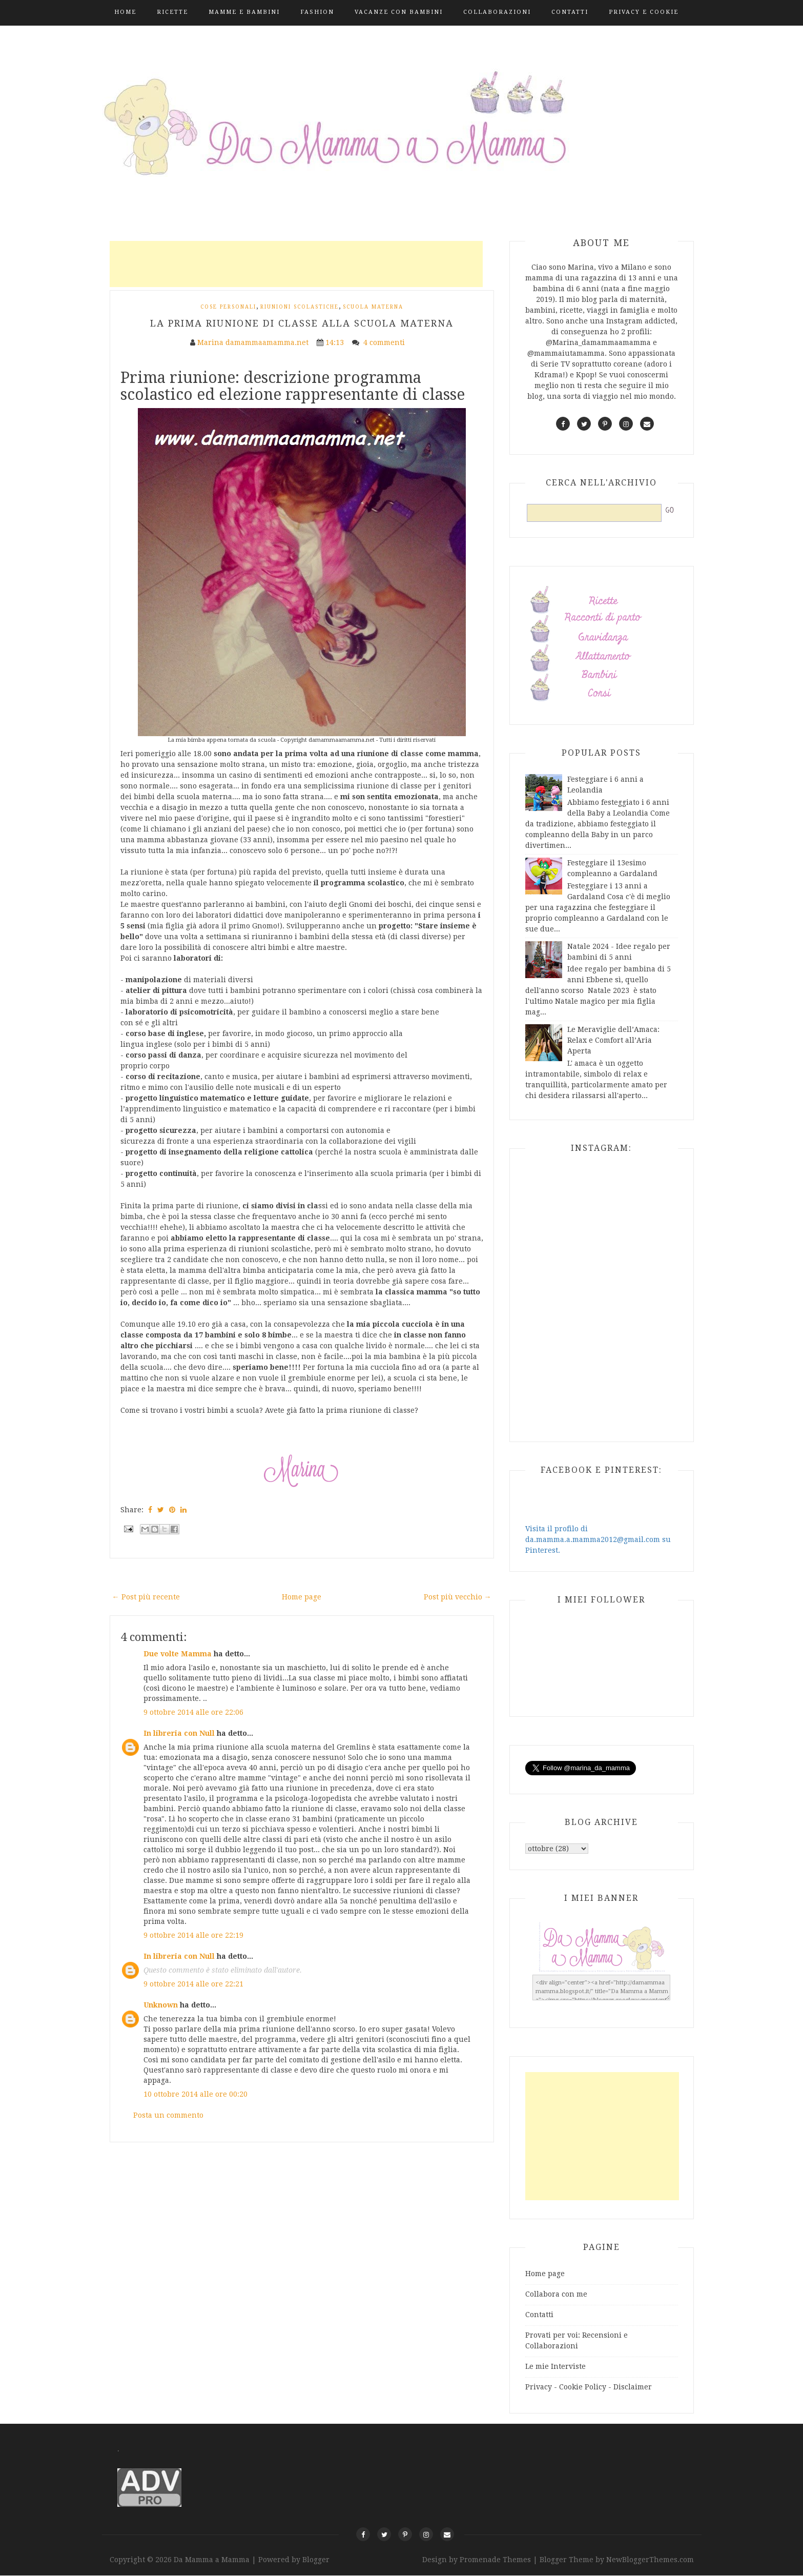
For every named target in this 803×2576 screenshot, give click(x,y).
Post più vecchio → (457, 1597)
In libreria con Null (179, 1733)
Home (125, 12)
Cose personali (228, 307)
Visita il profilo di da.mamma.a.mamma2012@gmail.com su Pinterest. (598, 1539)
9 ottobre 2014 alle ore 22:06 (193, 1712)
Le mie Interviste (555, 2366)
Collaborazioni (497, 12)
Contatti (569, 12)
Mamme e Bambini (244, 12)
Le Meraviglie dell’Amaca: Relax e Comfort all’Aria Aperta (613, 1040)
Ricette (172, 12)
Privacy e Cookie (643, 12)
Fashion (317, 12)
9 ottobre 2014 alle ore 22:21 (193, 1984)
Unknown (160, 2005)
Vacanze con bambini (399, 12)
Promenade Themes (495, 2559)
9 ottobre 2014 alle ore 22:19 (193, 1935)
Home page (301, 1597)
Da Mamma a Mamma (213, 2559)
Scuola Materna (373, 307)
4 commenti (385, 342)
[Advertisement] (296, 264)
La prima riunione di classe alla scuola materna (302, 323)
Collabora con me (556, 2294)
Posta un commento (168, 2115)
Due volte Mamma (177, 1654)
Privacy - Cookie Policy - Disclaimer (588, 2387)
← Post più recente (146, 1597)
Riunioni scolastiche (299, 307)
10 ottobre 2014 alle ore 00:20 (195, 2094)
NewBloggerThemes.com (650, 2559)
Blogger (316, 2559)
